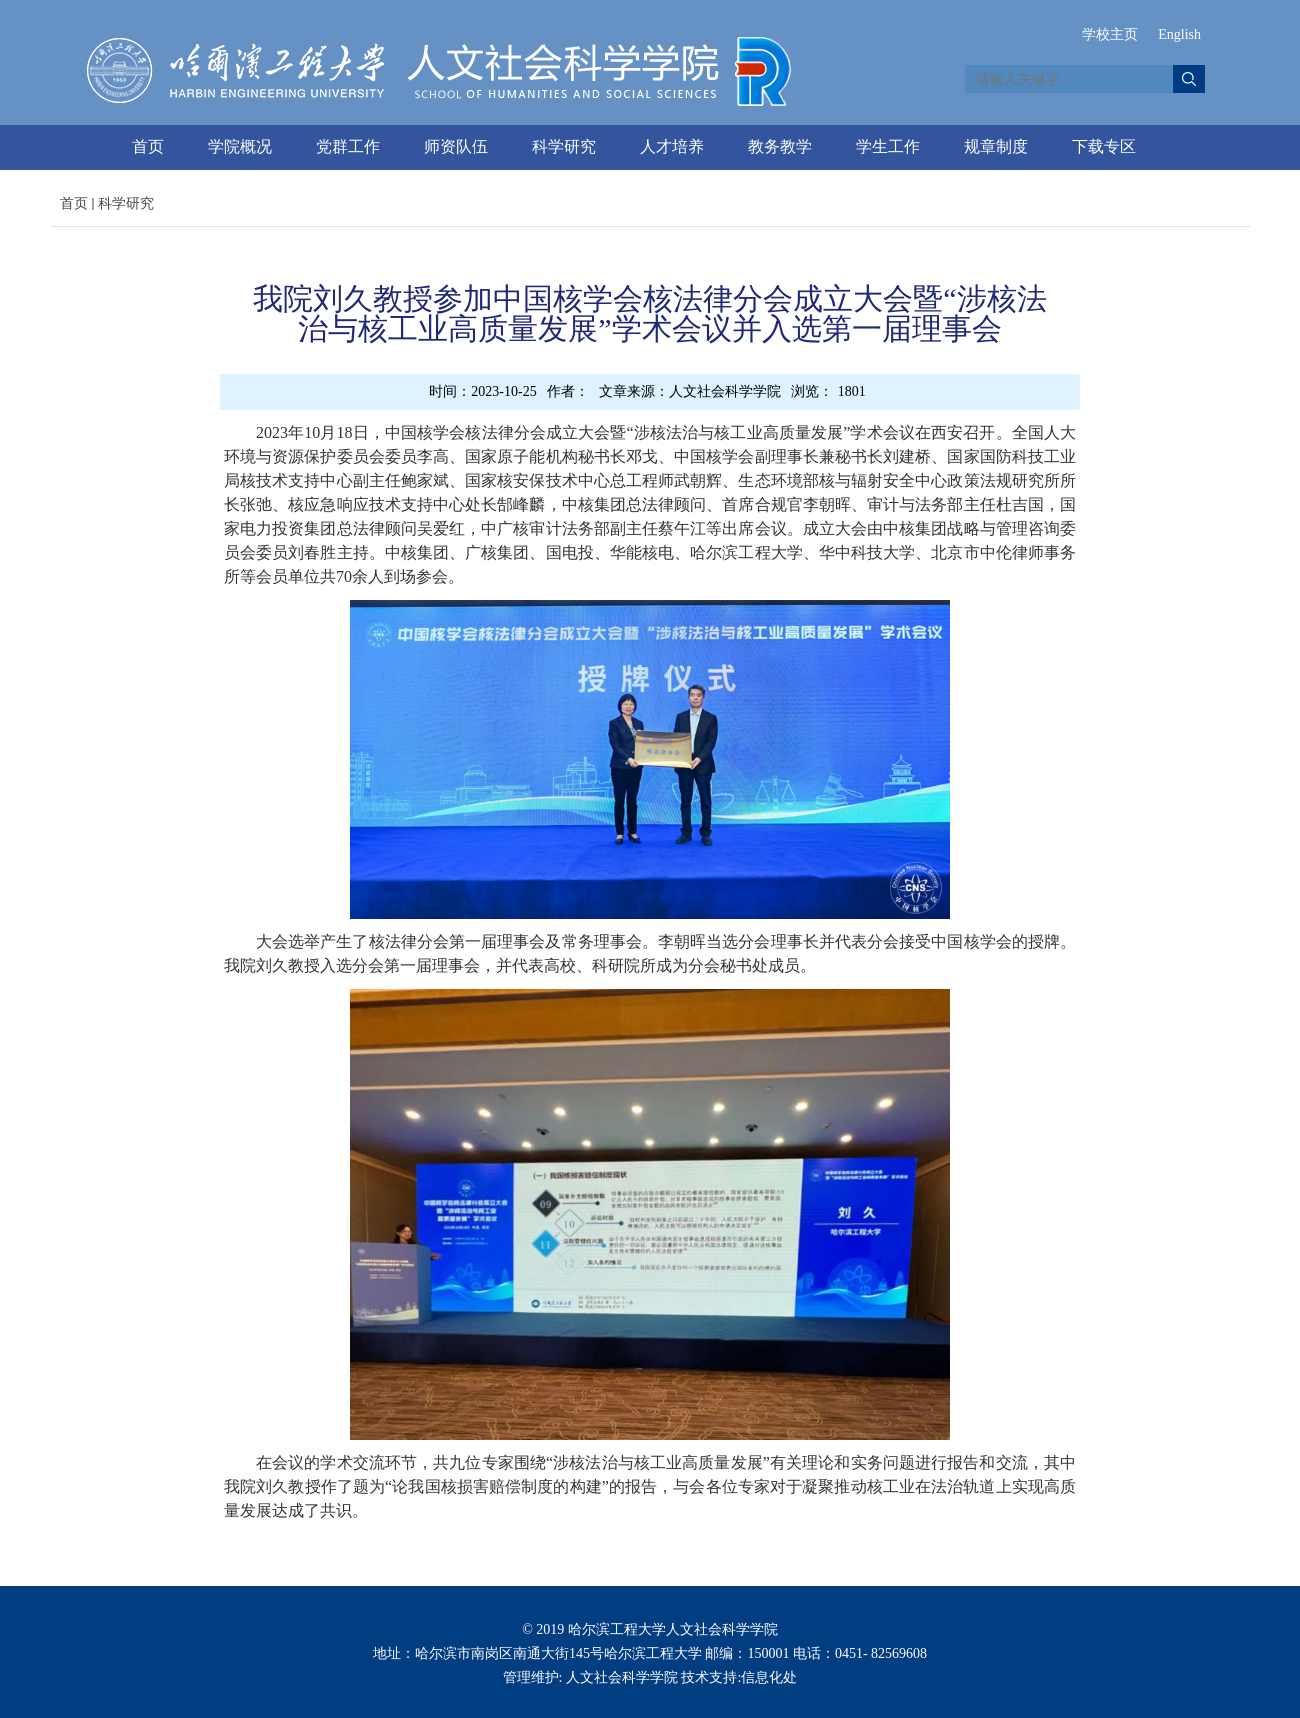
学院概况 (240, 146)
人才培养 (672, 146)
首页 (148, 146)
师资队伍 (456, 146)
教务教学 (780, 146)
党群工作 (348, 146)
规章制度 (996, 146)
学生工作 (888, 146)
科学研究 (564, 146)
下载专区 (1104, 146)
